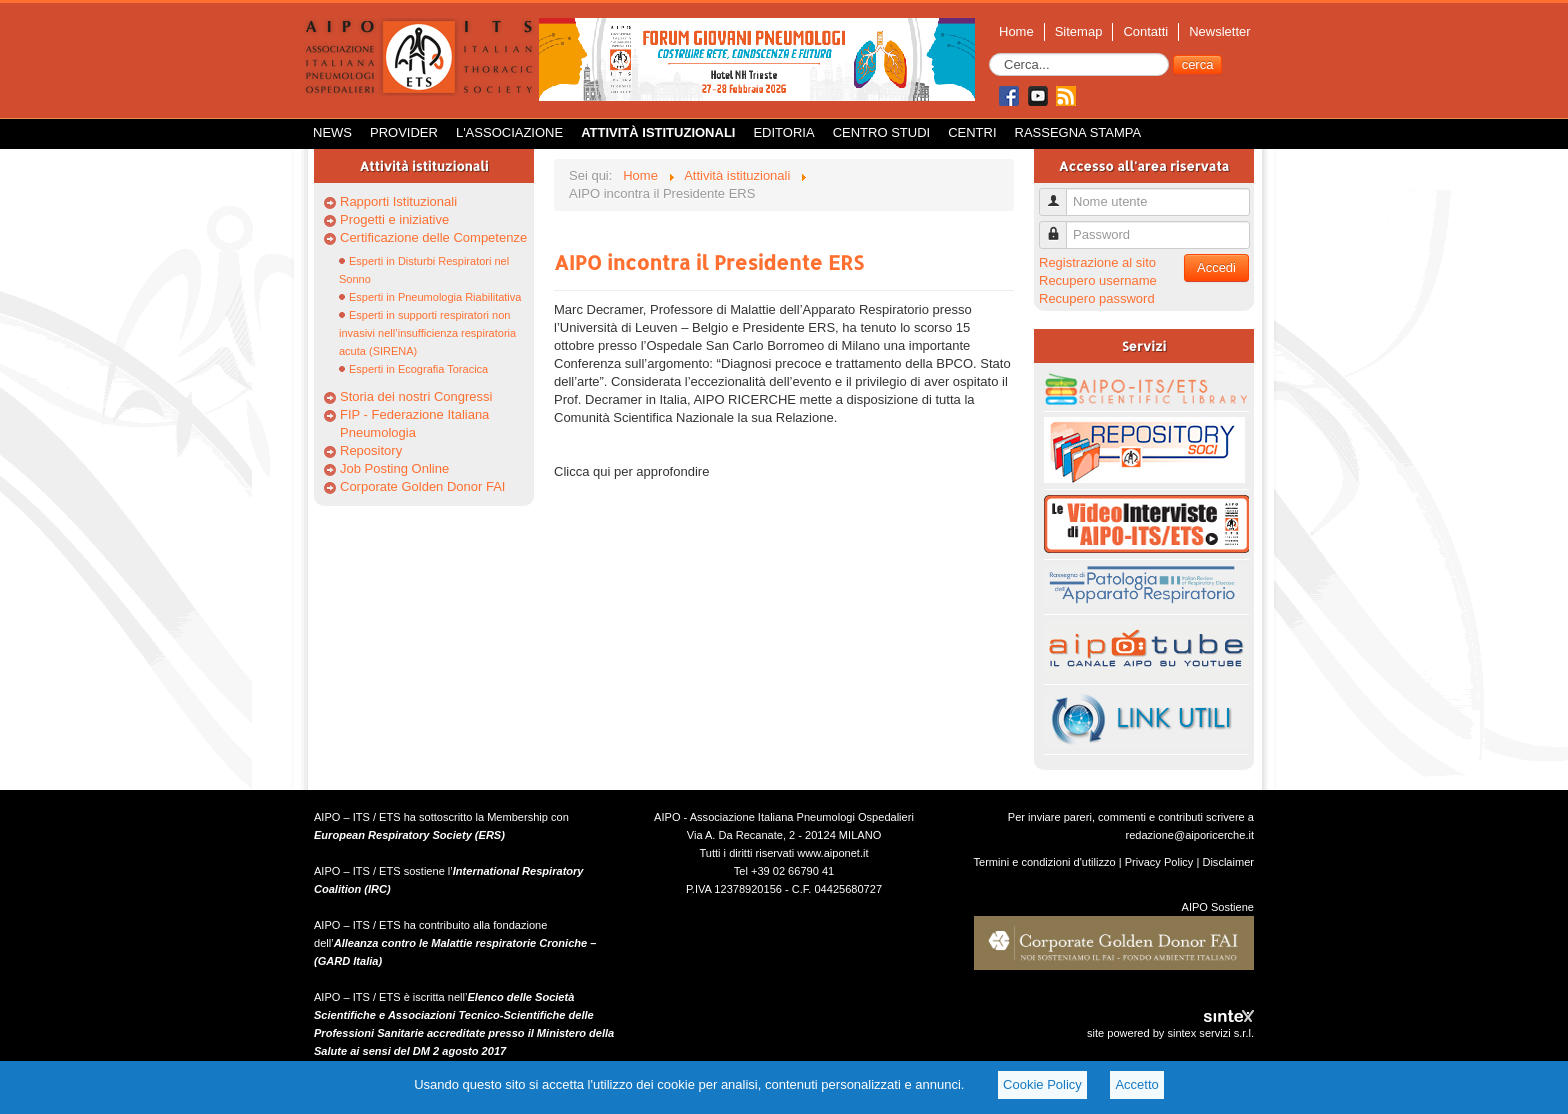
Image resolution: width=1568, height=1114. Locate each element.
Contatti (1145, 31)
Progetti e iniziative (394, 219)
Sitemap (1079, 31)
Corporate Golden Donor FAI (422, 486)
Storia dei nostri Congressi (416, 396)
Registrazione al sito (1097, 262)
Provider (404, 132)
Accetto (1136, 1084)
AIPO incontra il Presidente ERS (709, 262)
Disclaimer (1228, 862)
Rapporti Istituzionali (398, 201)
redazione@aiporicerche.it (1189, 835)
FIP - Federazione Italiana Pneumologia (414, 423)
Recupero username (1098, 280)
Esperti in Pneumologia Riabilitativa (435, 297)
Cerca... (989, 53)
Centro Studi (882, 132)
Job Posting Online (394, 468)
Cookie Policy (1042, 1084)
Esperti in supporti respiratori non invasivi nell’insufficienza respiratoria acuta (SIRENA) (427, 333)
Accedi (1216, 267)
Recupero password (1097, 298)
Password (1060, 226)
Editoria (783, 132)
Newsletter (1219, 31)
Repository (371, 450)
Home (1016, 31)
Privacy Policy (1159, 862)
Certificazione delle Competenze (433, 237)
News (332, 132)
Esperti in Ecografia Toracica (418, 369)
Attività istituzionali (658, 132)
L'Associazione (509, 132)
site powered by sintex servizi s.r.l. (1170, 1033)
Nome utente (1060, 193)
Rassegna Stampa (1078, 132)
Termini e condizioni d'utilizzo (1045, 862)
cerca (1198, 64)
